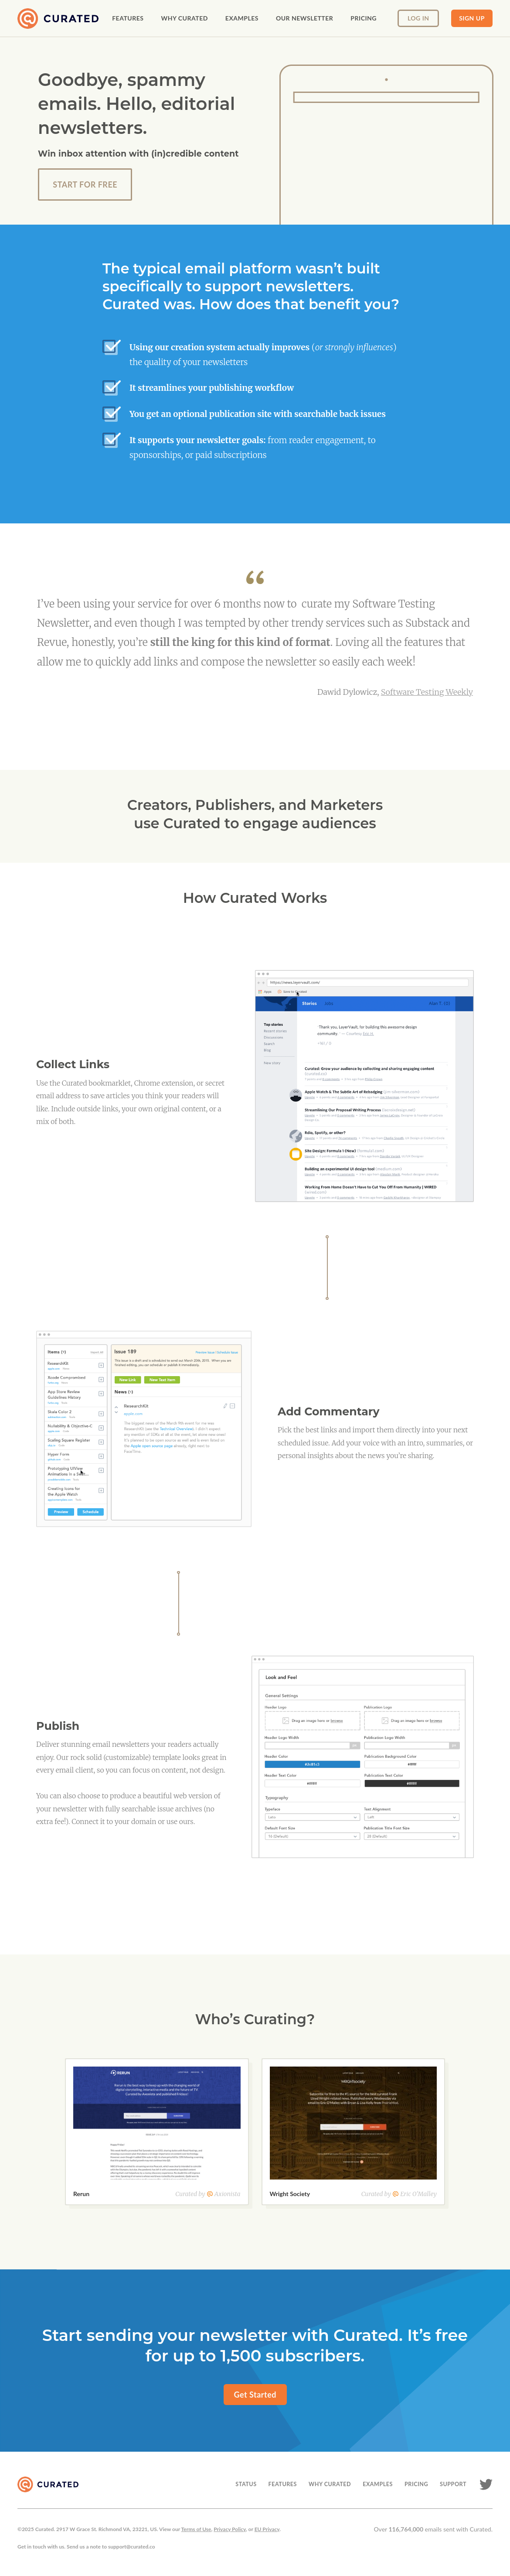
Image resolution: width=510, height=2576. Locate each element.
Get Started (255, 2394)
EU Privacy (267, 2529)
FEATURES (283, 2484)
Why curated (184, 18)
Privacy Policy (230, 2529)
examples (241, 18)
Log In (418, 18)
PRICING (416, 2484)
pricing (363, 18)
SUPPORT (453, 2484)
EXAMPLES (378, 2484)
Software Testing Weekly (427, 692)
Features (127, 18)
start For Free (85, 184)
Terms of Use (196, 2529)
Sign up (472, 18)
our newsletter (304, 18)
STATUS (245, 2484)
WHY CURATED (330, 2484)
